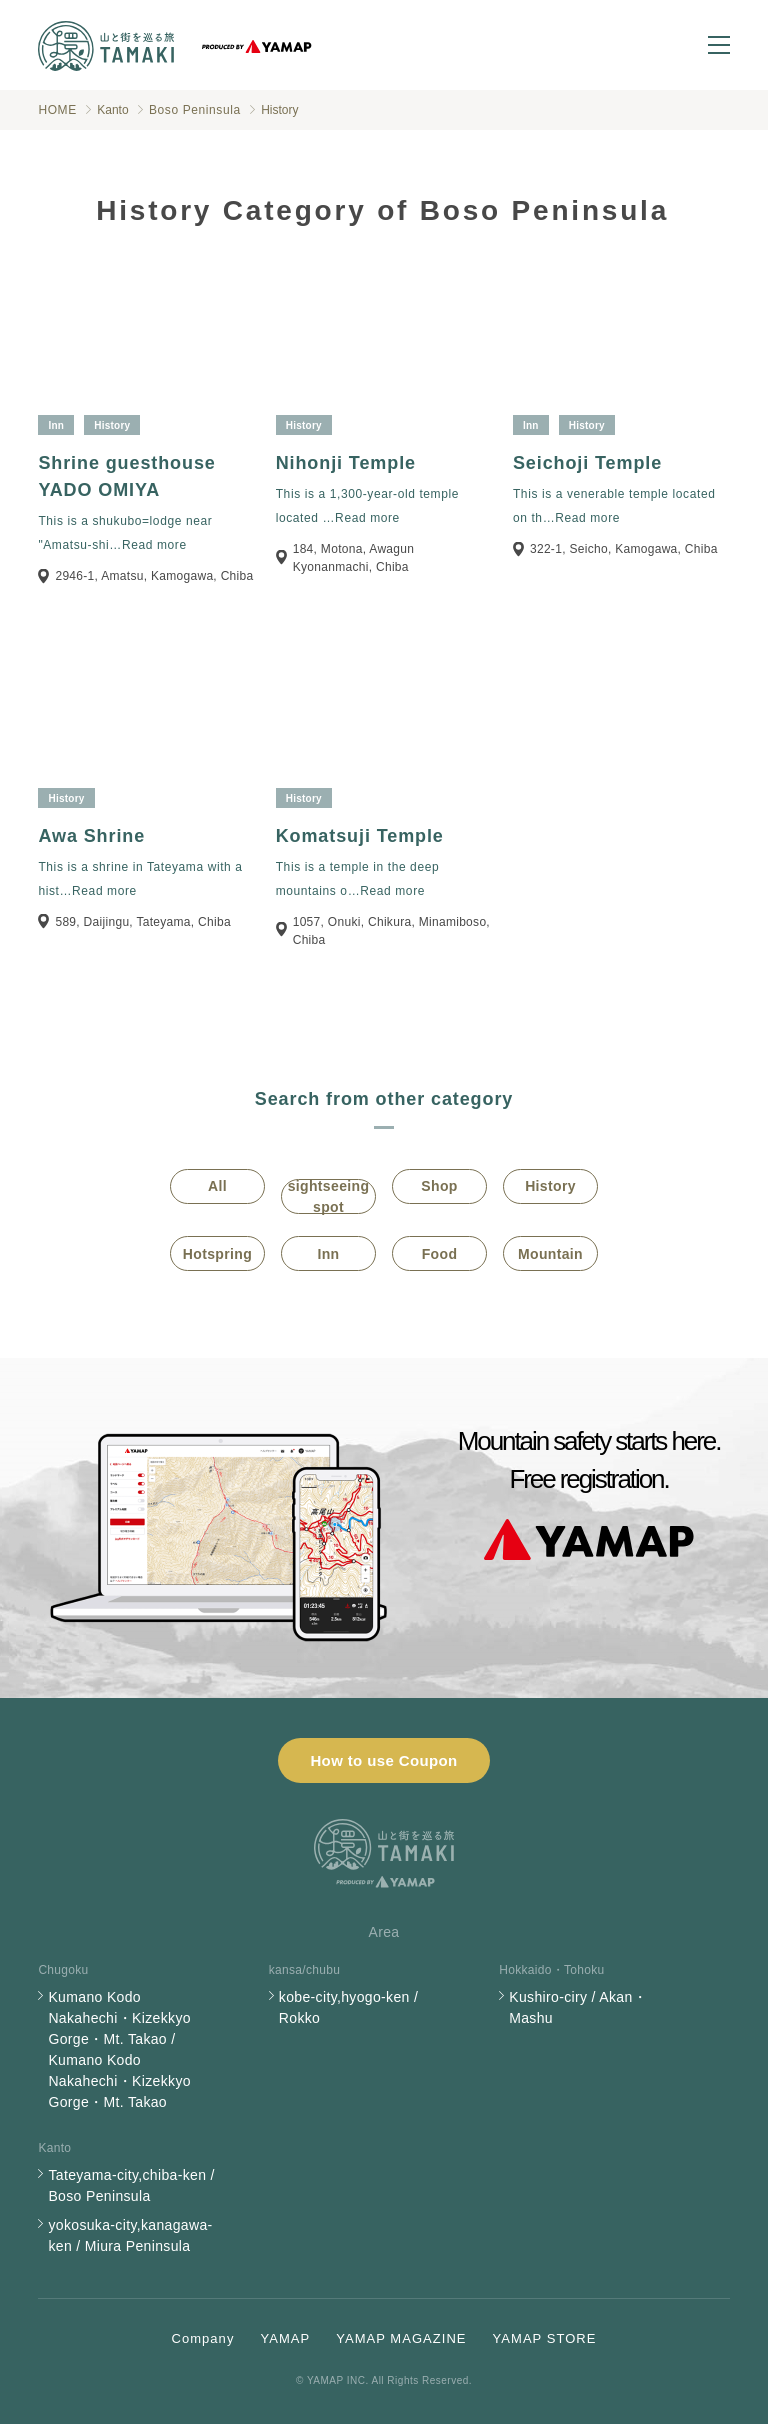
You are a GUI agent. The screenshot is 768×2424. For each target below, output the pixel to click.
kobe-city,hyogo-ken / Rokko (348, 2007)
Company (203, 2338)
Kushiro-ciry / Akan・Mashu (578, 2007)
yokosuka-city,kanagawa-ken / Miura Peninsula (130, 2235)
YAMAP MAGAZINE (401, 2338)
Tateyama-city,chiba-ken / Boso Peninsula (131, 2185)
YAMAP (285, 2338)
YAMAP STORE (545, 2338)
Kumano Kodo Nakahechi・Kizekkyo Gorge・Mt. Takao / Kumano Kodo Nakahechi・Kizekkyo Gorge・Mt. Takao (119, 2049)
